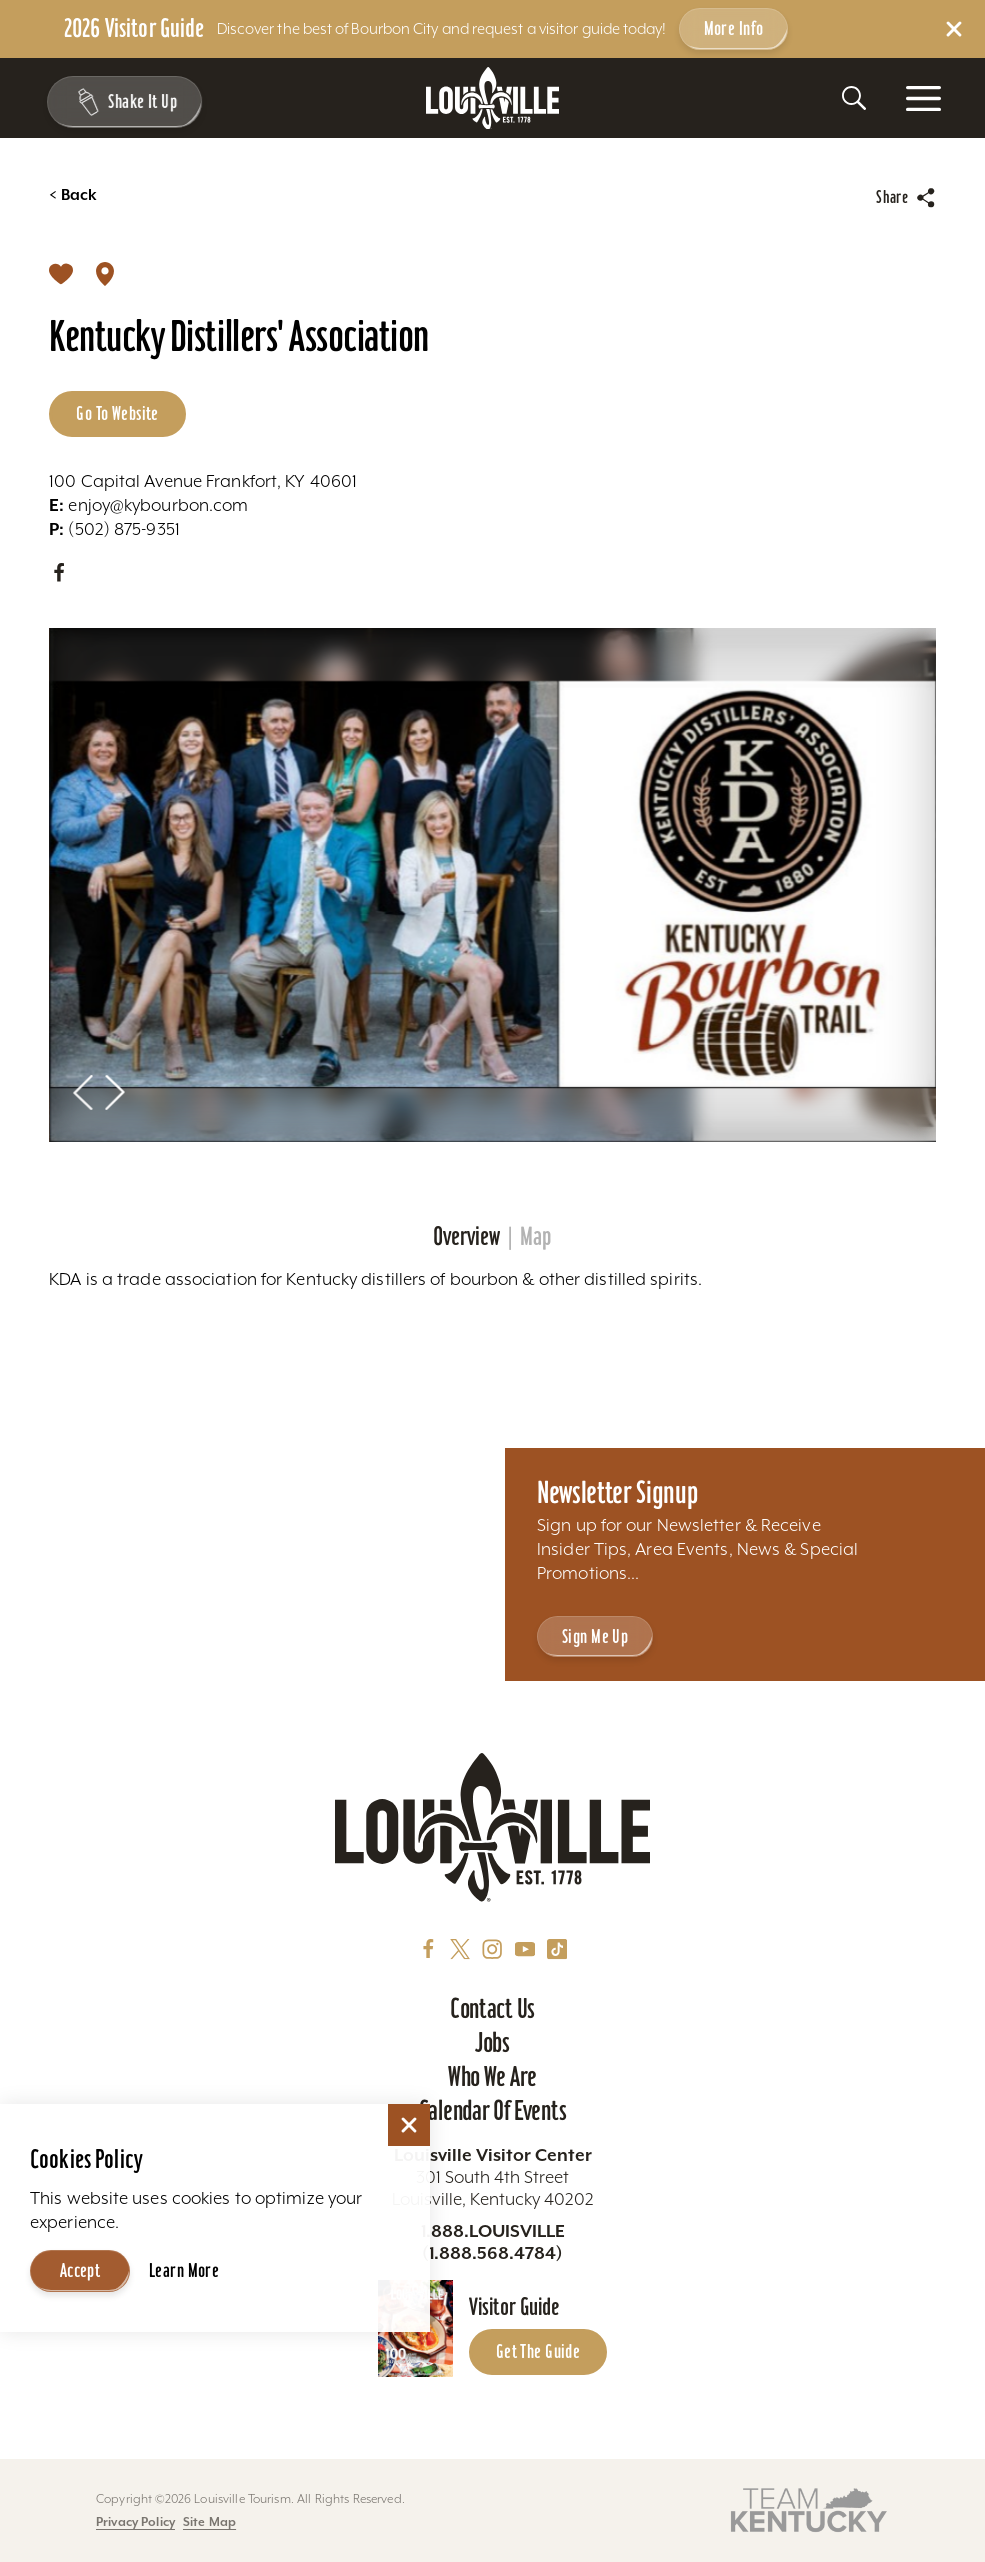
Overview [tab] (466, 1237)
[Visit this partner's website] (809, 2508)
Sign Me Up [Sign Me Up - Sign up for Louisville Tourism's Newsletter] (595, 1636)
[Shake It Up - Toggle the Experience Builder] (121, 102)
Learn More (184, 2270)
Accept (80, 2270)
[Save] (61, 272)
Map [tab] (536, 1237)
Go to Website (117, 413)
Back (73, 195)
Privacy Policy (135, 2521)
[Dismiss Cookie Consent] (409, 2125)
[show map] (105, 272)
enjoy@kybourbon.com (148, 505)
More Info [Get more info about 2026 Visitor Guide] (734, 28)
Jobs (492, 2042)
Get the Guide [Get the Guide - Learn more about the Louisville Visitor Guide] (538, 2351)
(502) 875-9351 (114, 529)
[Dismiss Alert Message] (954, 29)
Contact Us (492, 2008)
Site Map (209, 2521)
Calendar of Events (492, 2110)
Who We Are (492, 2076)
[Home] (493, 98)
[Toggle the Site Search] (854, 98)
